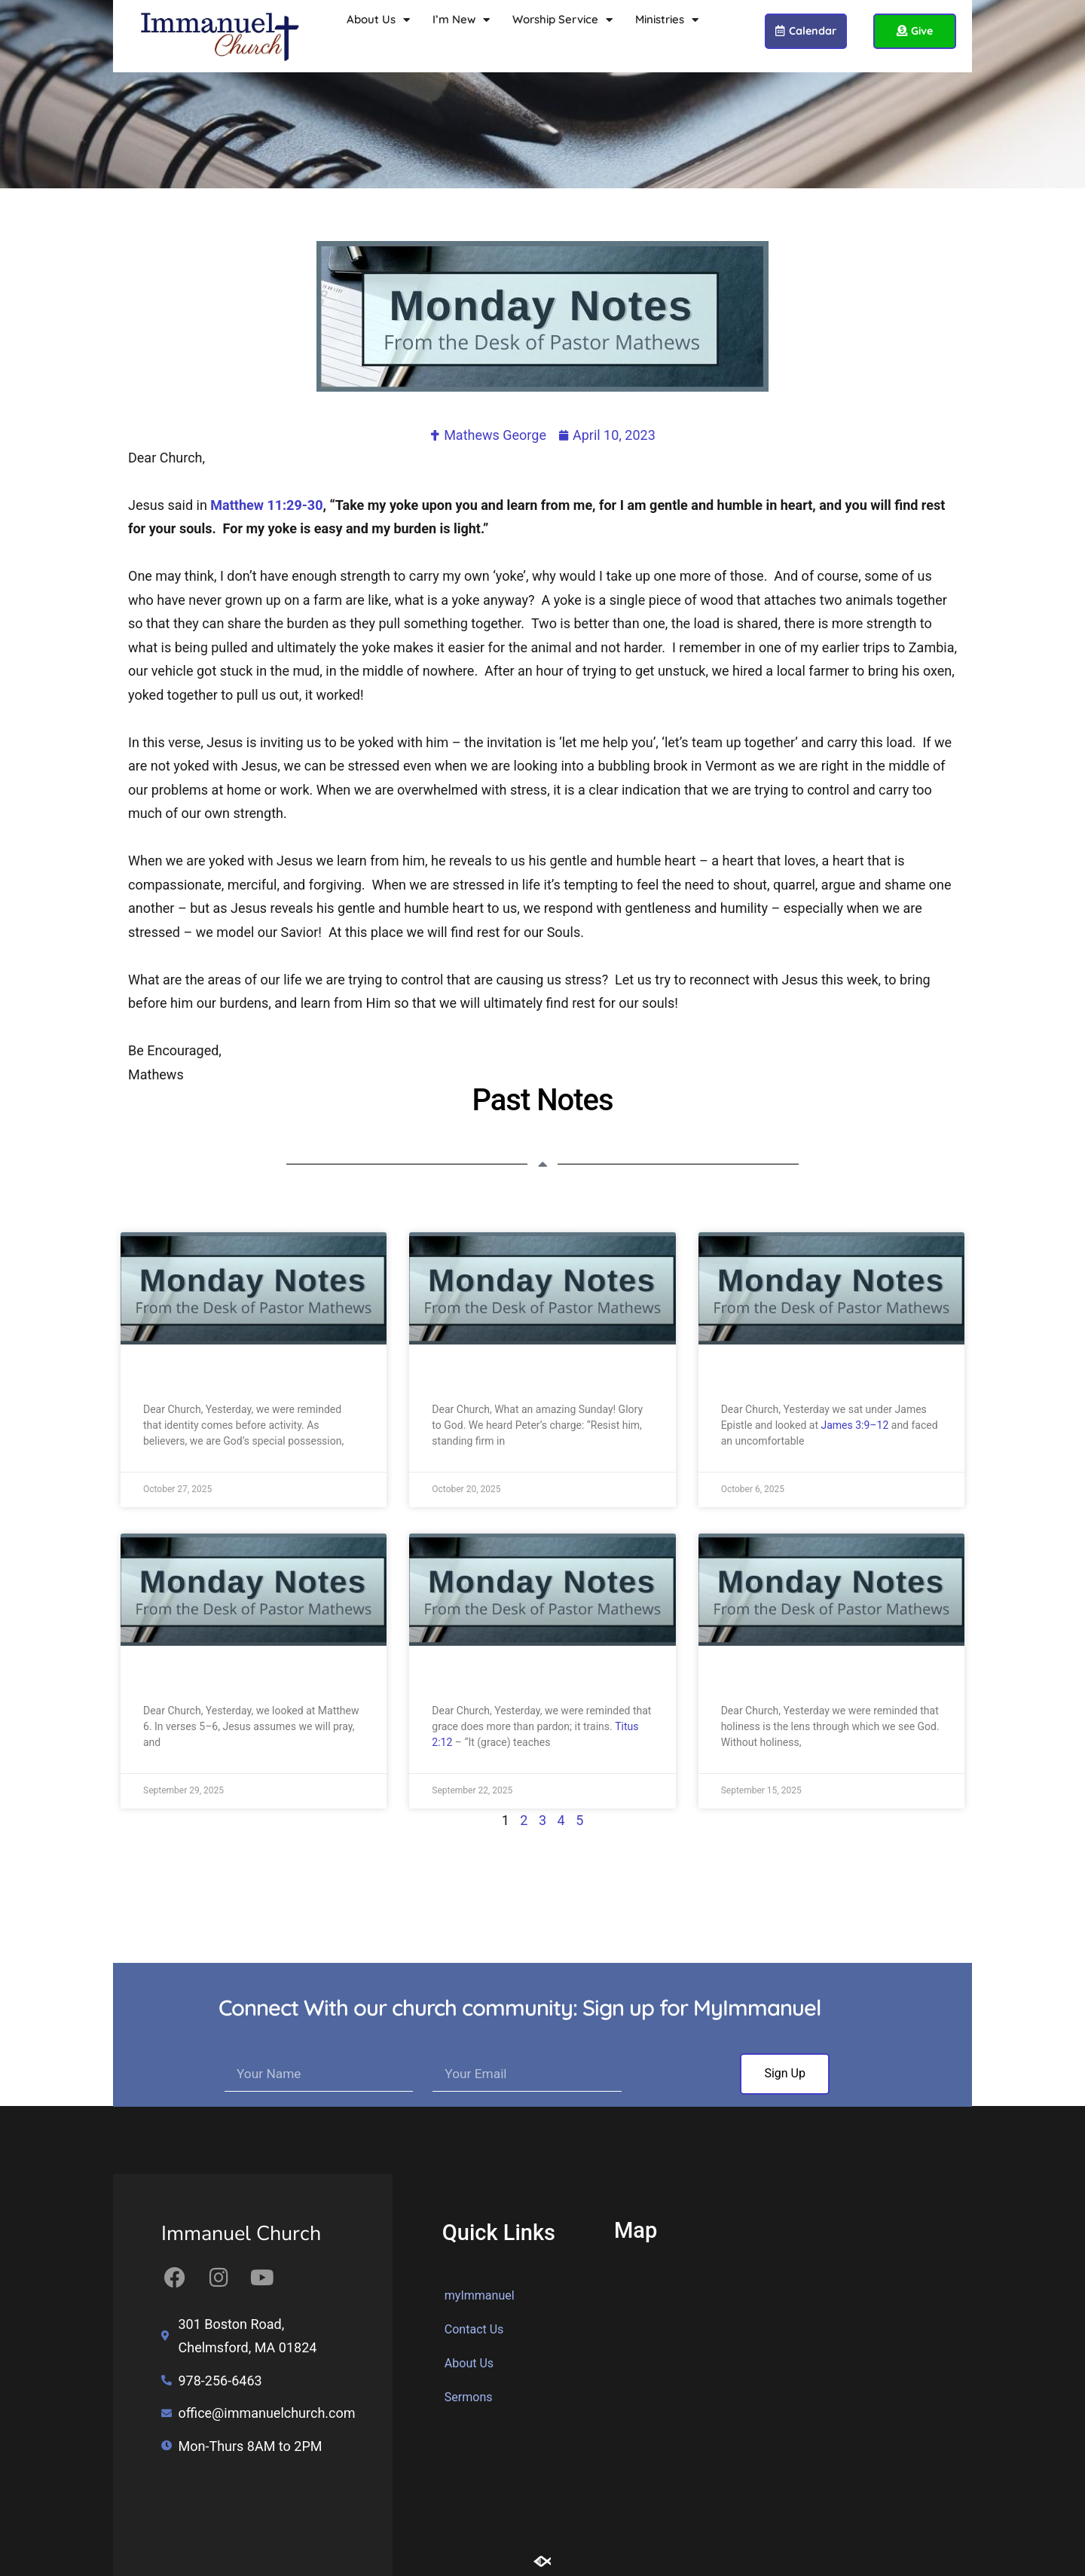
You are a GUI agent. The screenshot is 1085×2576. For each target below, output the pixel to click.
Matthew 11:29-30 (266, 505)
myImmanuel (480, 2295)
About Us (378, 20)
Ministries (666, 20)
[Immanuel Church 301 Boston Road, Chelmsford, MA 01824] (791, 2404)
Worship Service (562, 20)
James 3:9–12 (855, 1425)
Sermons (469, 2397)
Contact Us (474, 2329)
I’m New (461, 20)
